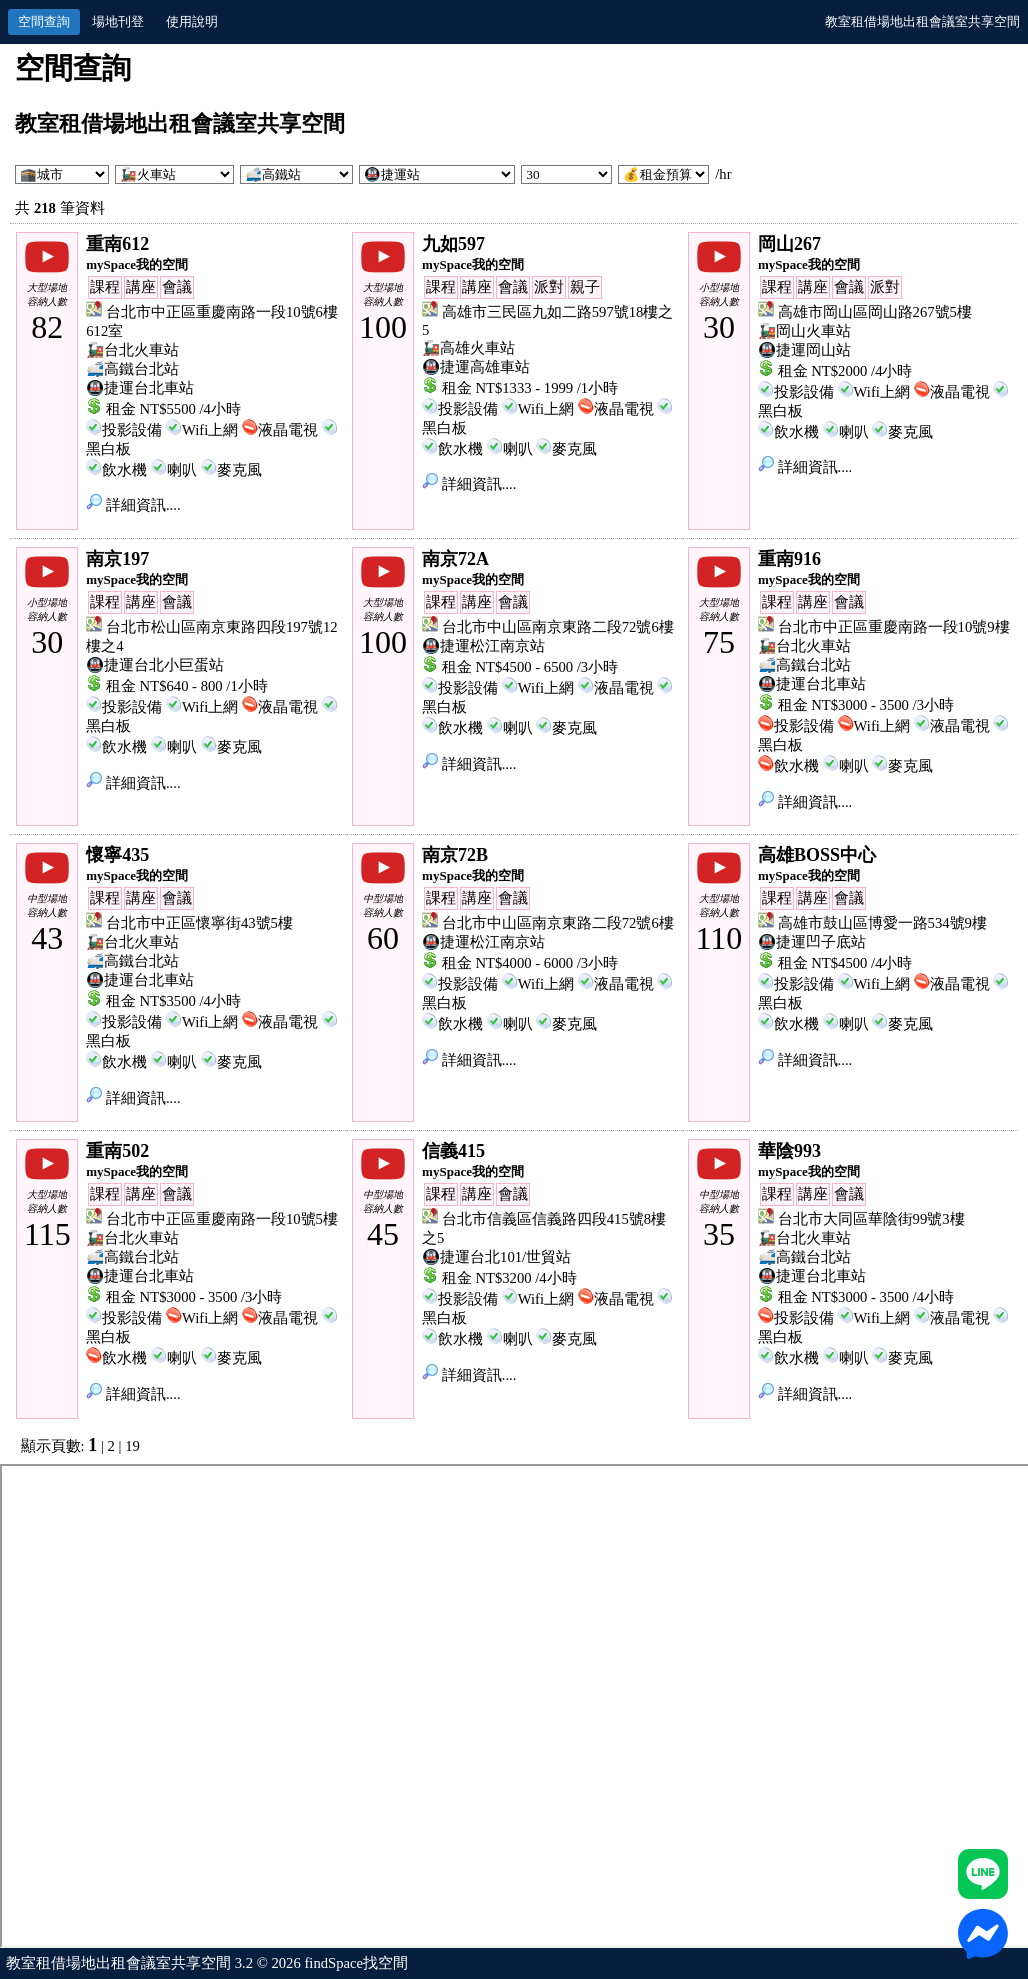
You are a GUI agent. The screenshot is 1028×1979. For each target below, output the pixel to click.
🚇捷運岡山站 (804, 350)
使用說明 (192, 21)
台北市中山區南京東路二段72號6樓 (558, 627)
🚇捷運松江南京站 (483, 646)
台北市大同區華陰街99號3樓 (871, 1219)
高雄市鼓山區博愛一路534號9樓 (882, 923)
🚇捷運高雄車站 (476, 367)
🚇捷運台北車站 (140, 388)
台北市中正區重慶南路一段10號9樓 (894, 627)
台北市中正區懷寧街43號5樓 (199, 923)
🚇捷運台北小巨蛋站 (155, 665)
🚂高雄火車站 (468, 348)
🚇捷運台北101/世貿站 (496, 1257)
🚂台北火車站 (132, 350)
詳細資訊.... (133, 505)
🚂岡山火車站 (804, 331)
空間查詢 (44, 21)
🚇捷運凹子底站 (812, 942)
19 (132, 1446)
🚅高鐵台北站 (132, 369)
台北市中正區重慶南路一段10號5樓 (222, 1219)
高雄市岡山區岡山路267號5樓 (875, 312)
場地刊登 (118, 21)
